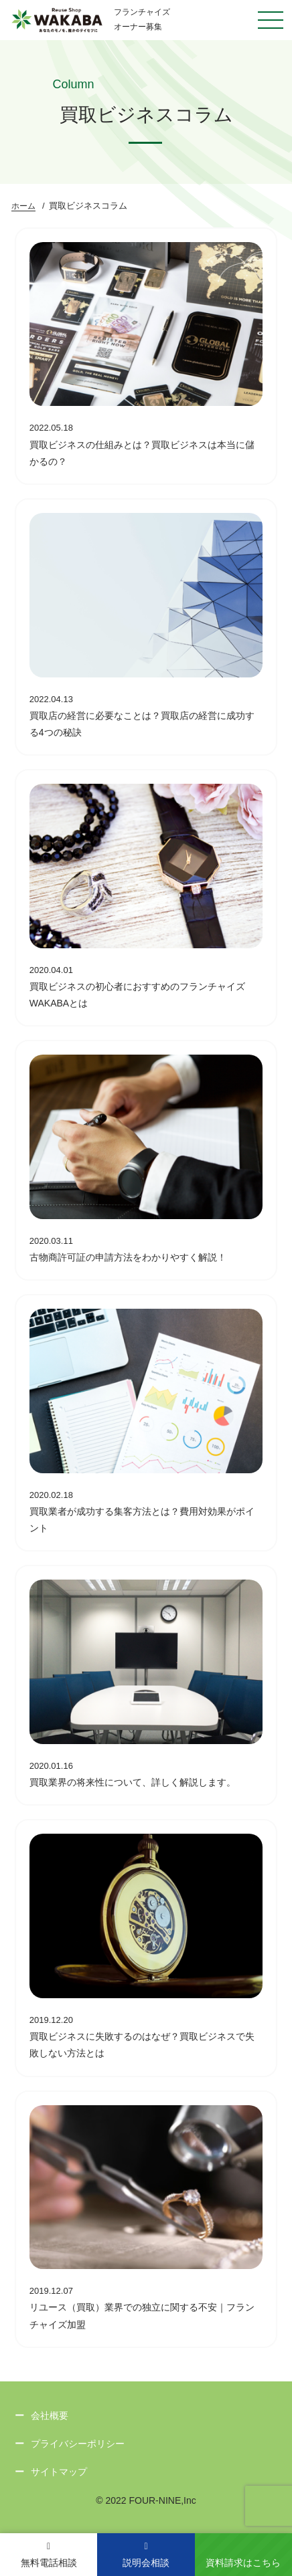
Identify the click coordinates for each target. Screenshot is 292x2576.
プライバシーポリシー (78, 2443)
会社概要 (49, 2415)
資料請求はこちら (243, 2562)
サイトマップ (59, 2471)
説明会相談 (146, 2555)
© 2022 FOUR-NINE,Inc (146, 2500)
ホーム (23, 206)
